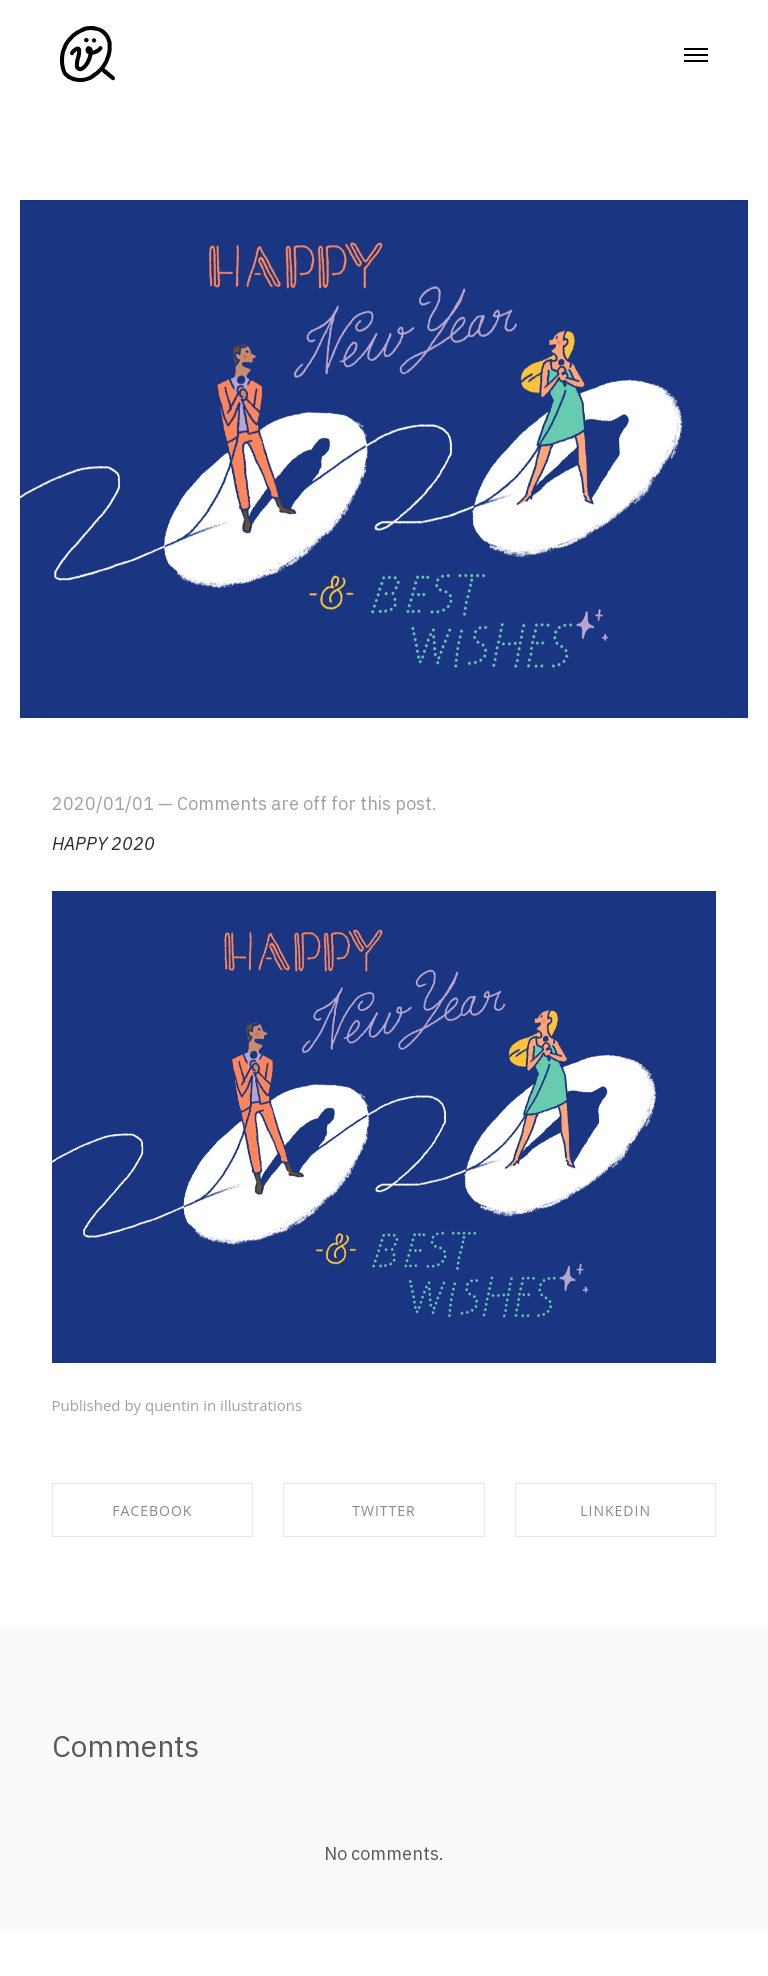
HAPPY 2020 (103, 843)
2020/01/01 (103, 803)
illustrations (261, 1405)
